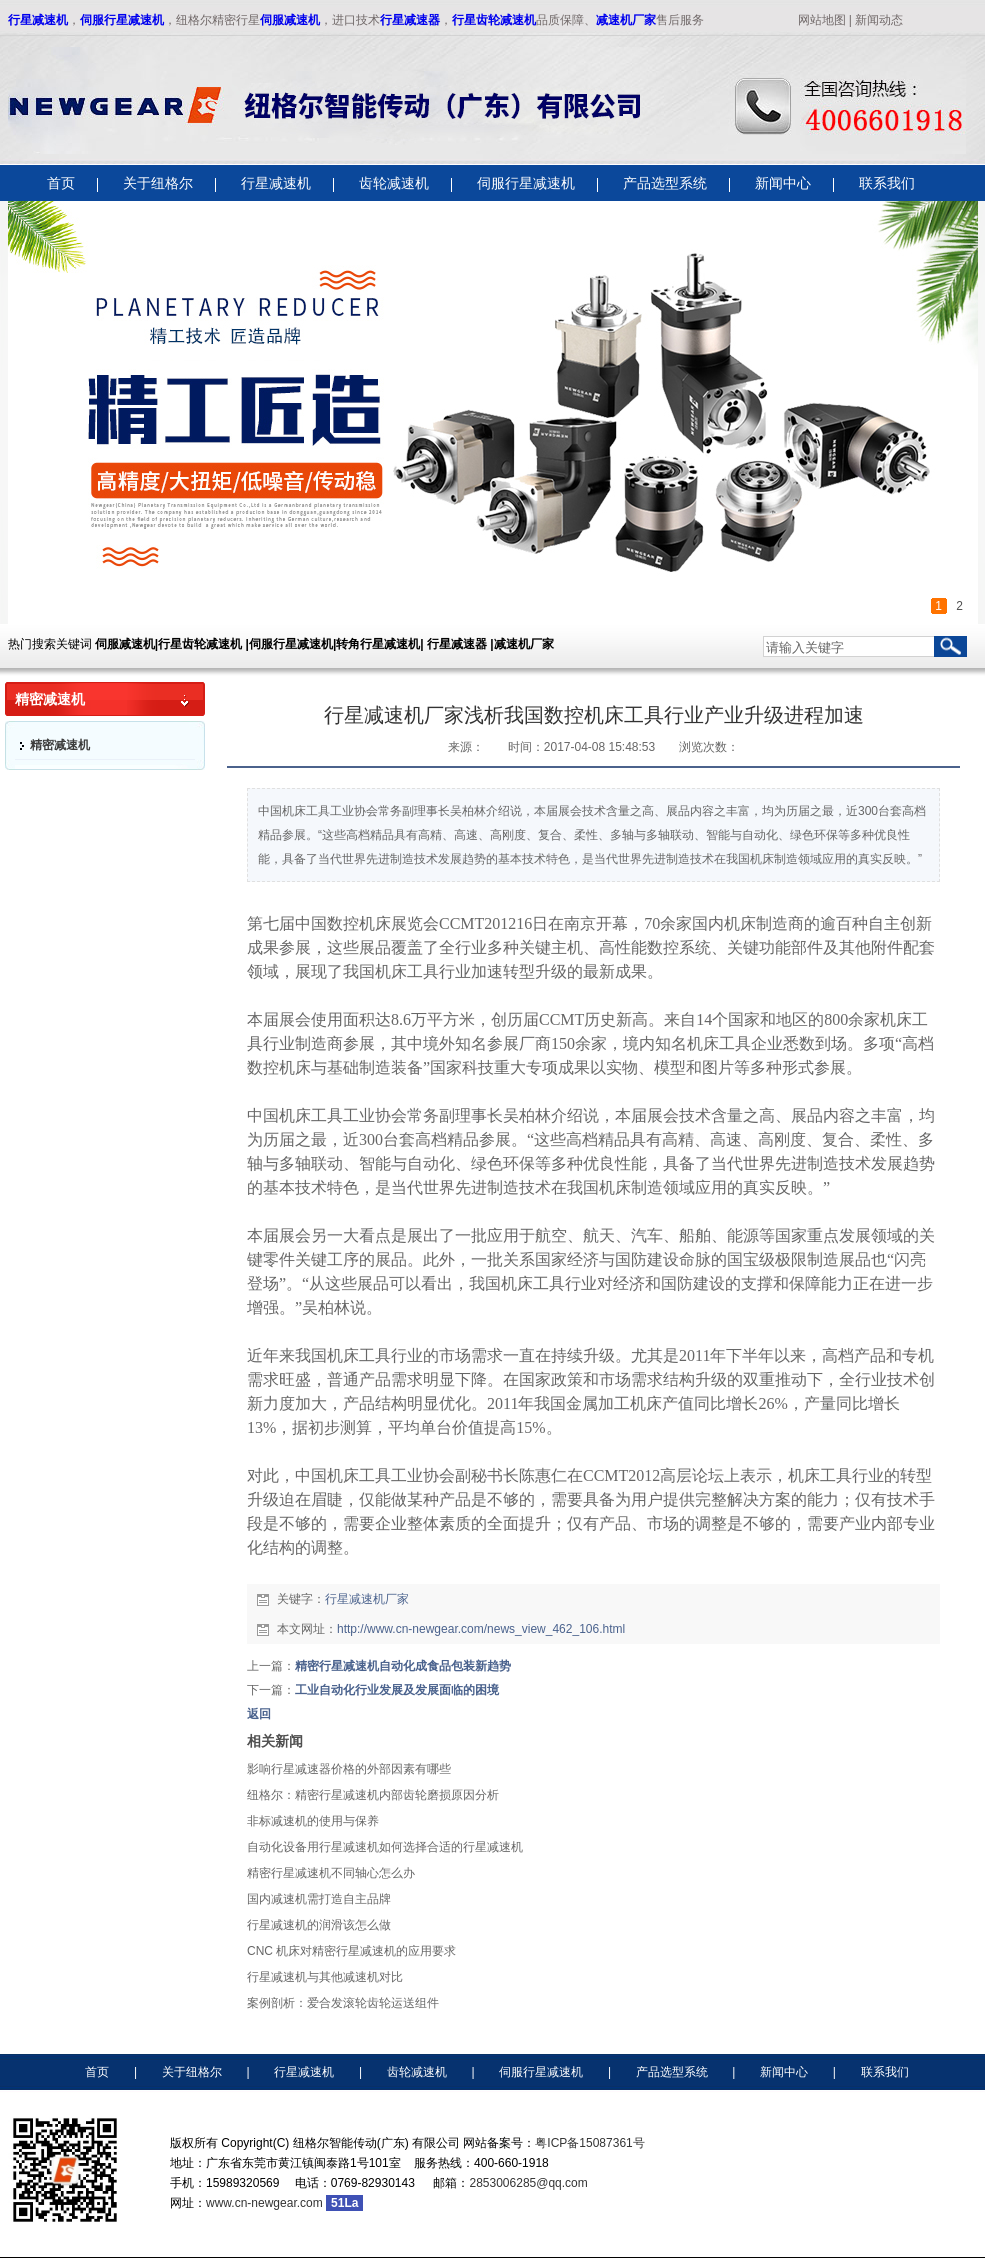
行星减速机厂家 (367, 1599)
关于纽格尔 (192, 2072)
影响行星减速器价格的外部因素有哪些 (349, 1769)
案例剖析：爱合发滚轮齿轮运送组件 (343, 2003)
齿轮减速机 (417, 2072)
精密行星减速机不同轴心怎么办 (331, 1873)
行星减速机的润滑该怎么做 (319, 1925)
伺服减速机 (290, 20)
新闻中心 (784, 2072)
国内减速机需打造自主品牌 (319, 1899)
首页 (97, 2072)
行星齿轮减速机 (494, 20)
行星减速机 (38, 20)
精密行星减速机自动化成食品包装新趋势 (403, 1666)
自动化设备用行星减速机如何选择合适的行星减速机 (385, 1847)
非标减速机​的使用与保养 (313, 1821)
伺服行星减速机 (122, 20)
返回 (259, 1714)
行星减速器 (410, 20)
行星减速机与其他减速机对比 (325, 1977)
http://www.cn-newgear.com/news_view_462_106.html (481, 1629)
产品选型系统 (672, 2072)
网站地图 (822, 20)
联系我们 (885, 2072)
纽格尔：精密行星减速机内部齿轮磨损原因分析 (373, 1795)
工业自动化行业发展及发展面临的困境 (397, 1690)
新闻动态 (879, 20)
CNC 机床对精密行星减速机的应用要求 (351, 1951)
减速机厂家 (626, 20)
